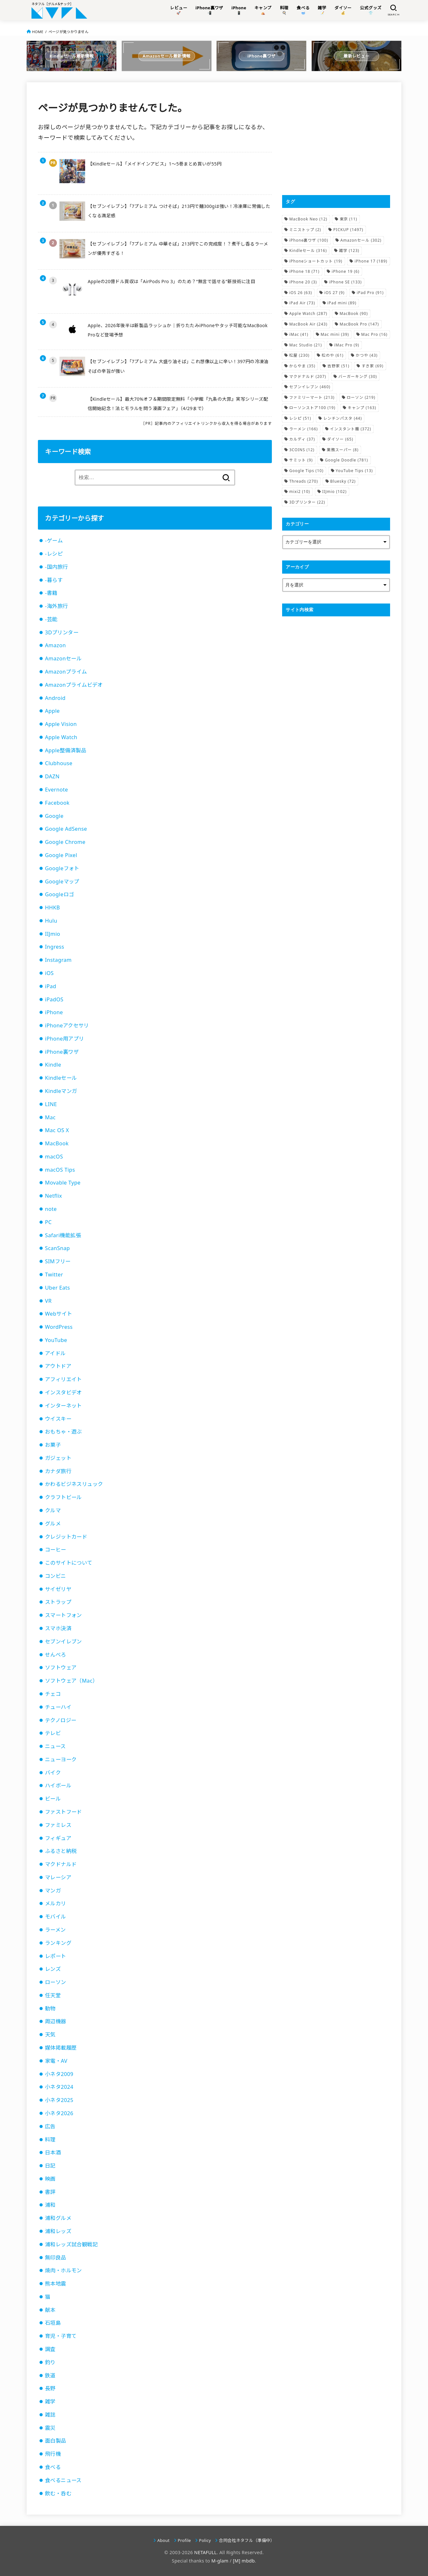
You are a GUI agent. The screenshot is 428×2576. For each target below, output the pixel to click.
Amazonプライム (66, 671)
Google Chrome (65, 841)
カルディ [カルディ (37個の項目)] (302, 439)
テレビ (53, 1733)
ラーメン (55, 1929)
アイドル (55, 1353)
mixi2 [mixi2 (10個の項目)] (299, 491)
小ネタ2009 (59, 2074)
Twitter (54, 1274)
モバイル (55, 1916)
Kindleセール (61, 1077)
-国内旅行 (56, 566)
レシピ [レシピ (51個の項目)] (300, 418)
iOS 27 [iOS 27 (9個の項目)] (334, 292)
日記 (50, 2165)
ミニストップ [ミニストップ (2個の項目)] (305, 229)
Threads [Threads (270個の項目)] (303, 481)
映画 (50, 2178)
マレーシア (58, 1877)
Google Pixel (61, 855)
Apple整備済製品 (65, 750)
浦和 (50, 2204)
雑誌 (50, 2414)
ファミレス (58, 1825)
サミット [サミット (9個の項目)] (301, 460)
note (51, 1208)
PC (48, 1222)
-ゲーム (54, 540)
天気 (50, 2034)
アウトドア (58, 1366)
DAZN (52, 776)
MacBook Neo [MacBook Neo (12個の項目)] (308, 219)
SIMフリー (58, 1261)
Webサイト (58, 1313)
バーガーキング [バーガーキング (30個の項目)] (357, 376)
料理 (50, 2139)
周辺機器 (55, 2021)
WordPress (59, 1326)
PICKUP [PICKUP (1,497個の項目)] (348, 229)
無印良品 (55, 2257)
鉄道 (50, 2375)
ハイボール (58, 1785)
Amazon (55, 645)
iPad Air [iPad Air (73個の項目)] (302, 303)
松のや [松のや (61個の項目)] (332, 355)
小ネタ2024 (59, 2086)
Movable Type (63, 1182)
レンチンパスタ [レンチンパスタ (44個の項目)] (342, 418)
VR (48, 1300)
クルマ (53, 1510)
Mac (50, 1117)
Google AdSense (66, 828)
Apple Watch (61, 737)
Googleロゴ (59, 894)
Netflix (53, 1195)
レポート (55, 1956)
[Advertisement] (336, 138)
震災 (50, 2427)
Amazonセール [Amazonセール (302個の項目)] (360, 240)
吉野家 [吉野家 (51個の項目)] (338, 366)
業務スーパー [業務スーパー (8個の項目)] (343, 449)
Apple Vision (61, 724)
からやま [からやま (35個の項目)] (302, 366)
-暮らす (54, 580)
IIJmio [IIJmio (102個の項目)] (334, 491)
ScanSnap (57, 1248)
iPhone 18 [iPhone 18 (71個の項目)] (304, 271)
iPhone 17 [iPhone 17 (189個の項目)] (370, 261)
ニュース (55, 1746)
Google (54, 815)
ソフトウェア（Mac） (71, 1680)
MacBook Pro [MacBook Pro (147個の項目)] (359, 324)
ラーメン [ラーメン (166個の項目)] (303, 429)
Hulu (51, 920)
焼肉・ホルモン (63, 2270)
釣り (50, 2362)
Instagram (58, 959)
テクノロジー (60, 1720)
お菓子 (53, 1444)
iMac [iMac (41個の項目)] (298, 334)
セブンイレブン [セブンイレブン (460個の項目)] (309, 386)
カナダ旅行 (58, 1471)
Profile (184, 2540)
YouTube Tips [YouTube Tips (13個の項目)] (354, 470)
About (163, 2540)
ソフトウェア (60, 1667)
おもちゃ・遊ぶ (63, 1431)
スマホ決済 (58, 1628)
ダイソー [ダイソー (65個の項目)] (340, 439)
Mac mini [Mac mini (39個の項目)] (335, 334)
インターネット (63, 1405)
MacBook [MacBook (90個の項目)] (354, 313)
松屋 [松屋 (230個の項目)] (299, 355)
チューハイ (58, 1707)
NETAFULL (205, 2552)
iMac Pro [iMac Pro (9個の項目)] (346, 345)
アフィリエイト (63, 1379)
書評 (50, 2192)
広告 (50, 2126)
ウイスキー (58, 1418)
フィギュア (58, 1838)
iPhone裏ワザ (62, 1051)
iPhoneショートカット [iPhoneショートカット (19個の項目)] (315, 261)
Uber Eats (57, 1287)
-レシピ (54, 553)
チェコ (53, 1693)
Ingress (54, 946)
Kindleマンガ (61, 1091)
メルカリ (55, 1903)
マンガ (53, 1890)
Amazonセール (63, 658)
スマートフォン (63, 1615)
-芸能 (51, 619)
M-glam (219, 2561)
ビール (53, 1798)
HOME (37, 31)
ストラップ (58, 1602)
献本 (50, 2309)
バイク (53, 1772)
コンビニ (55, 1575)
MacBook (57, 1143)
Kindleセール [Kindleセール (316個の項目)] (308, 250)
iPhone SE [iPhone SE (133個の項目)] (345, 282)
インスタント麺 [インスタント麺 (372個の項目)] (350, 429)
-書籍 (51, 592)
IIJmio (52, 933)
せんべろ (55, 1654)
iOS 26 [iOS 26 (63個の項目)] (300, 292)
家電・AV (56, 2060)
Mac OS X (57, 1130)
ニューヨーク (60, 1759)
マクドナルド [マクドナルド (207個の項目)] (307, 376)
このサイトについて (69, 1562)
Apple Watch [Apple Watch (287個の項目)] (308, 313)
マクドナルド (60, 1864)
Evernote (56, 789)
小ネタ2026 (59, 2113)
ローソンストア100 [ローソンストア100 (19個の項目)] (312, 407)
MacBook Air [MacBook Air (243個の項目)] (308, 324)
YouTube (56, 1340)
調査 (50, 2349)
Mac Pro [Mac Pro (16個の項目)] (374, 334)
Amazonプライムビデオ (74, 684)
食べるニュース (63, 2480)
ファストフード (63, 1811)
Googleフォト (62, 868)
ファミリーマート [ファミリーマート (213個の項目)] (311, 397)
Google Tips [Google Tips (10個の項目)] (306, 470)
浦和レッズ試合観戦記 (71, 2244)
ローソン (55, 1982)
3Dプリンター (61, 632)
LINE (51, 1104)
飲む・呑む (58, 2493)
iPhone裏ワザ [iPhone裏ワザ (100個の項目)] (308, 240)
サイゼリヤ (58, 1589)
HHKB (52, 907)
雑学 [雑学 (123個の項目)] (349, 250)
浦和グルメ (58, 2218)
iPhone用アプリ (64, 1038)
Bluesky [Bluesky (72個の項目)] (343, 481)
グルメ (53, 1523)
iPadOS (54, 999)
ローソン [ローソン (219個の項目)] (361, 397)
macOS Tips (60, 1169)
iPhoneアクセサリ (67, 1025)
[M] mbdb (244, 2561)
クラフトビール (63, 1497)
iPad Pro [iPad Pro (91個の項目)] (370, 292)
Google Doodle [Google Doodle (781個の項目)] (346, 460)
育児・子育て (60, 2335)
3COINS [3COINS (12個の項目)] (301, 449)
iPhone (54, 1012)
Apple (52, 710)
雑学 (50, 2401)
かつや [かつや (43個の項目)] (367, 355)
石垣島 (53, 2322)
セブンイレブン (63, 1641)
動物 (50, 2008)
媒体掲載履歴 (60, 2047)
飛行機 (53, 2453)
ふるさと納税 (60, 1851)
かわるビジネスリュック (74, 1484)
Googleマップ (62, 881)
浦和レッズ (58, 2231)
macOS (54, 1156)
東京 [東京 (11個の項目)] (348, 219)
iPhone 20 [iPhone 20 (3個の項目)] (303, 282)
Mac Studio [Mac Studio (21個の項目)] (305, 345)
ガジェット (58, 1458)
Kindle (53, 1064)
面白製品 (55, 2440)
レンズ (53, 1968)
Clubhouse (58, 763)
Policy (205, 2540)
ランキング (58, 1942)
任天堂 (53, 1995)
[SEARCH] (393, 10)
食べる (53, 2467)
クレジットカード (66, 1536)
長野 (50, 2388)
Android (55, 698)
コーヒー (55, 1549)
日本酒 (53, 2152)
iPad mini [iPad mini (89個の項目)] (341, 303)
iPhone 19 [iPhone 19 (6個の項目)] (345, 271)
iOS (49, 973)
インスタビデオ (63, 1392)
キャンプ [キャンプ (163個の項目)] (362, 407)
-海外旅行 (56, 606)
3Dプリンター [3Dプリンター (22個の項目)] (307, 502)
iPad (50, 986)
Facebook (57, 802)
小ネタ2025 (59, 2100)
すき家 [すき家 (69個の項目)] (372, 366)
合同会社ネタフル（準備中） (246, 2540)
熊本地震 (55, 2283)
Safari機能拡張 (63, 1235)
